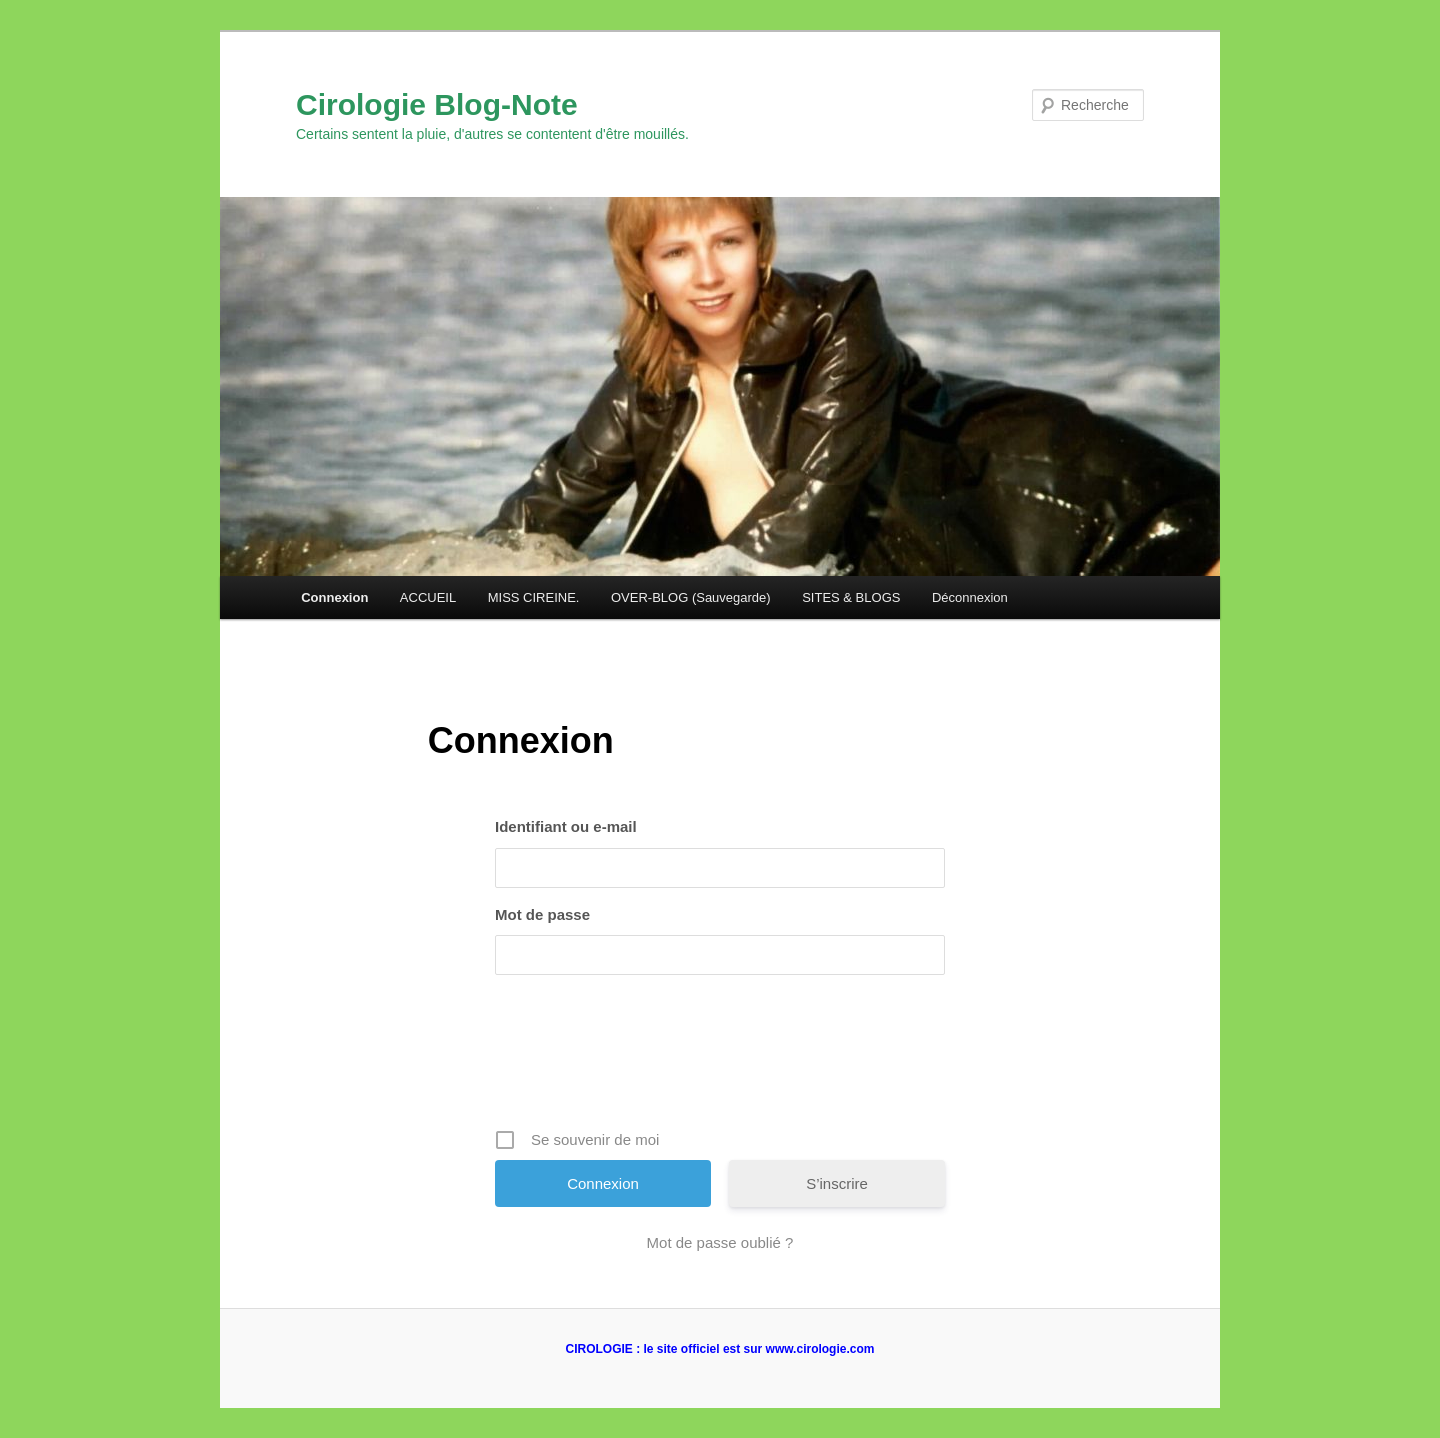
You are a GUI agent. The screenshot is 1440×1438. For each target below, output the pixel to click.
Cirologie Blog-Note (437, 104)
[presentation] (722, 1059)
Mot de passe (542, 914)
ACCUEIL (428, 597)
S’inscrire (837, 1183)
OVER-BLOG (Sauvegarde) (691, 597)
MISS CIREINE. (534, 597)
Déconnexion (970, 597)
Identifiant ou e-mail (566, 826)
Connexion (334, 597)
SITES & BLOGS (851, 597)
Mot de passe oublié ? (720, 1242)
